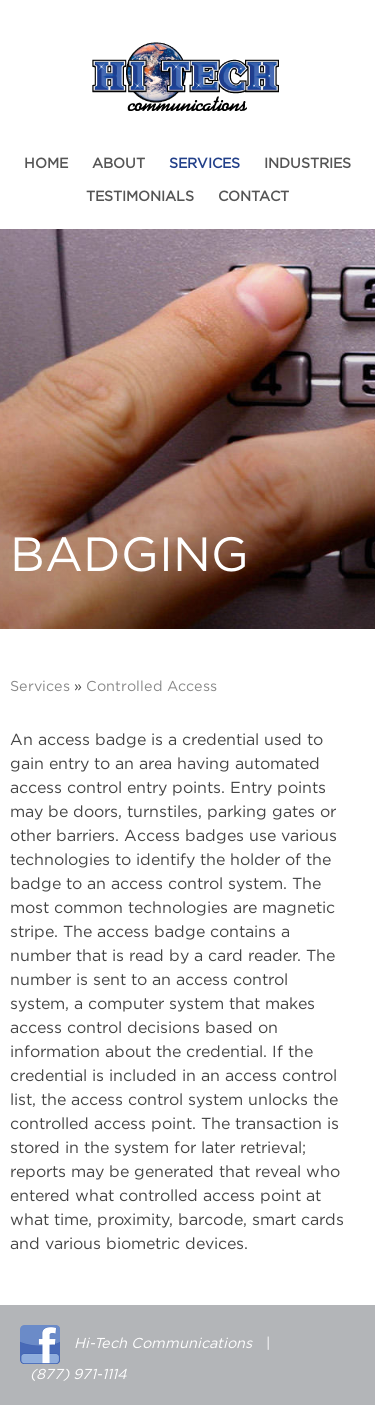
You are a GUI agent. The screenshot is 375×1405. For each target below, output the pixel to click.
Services (204, 164)
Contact (253, 197)
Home (46, 164)
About (118, 164)
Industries (307, 164)
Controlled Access (151, 686)
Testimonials (140, 197)
